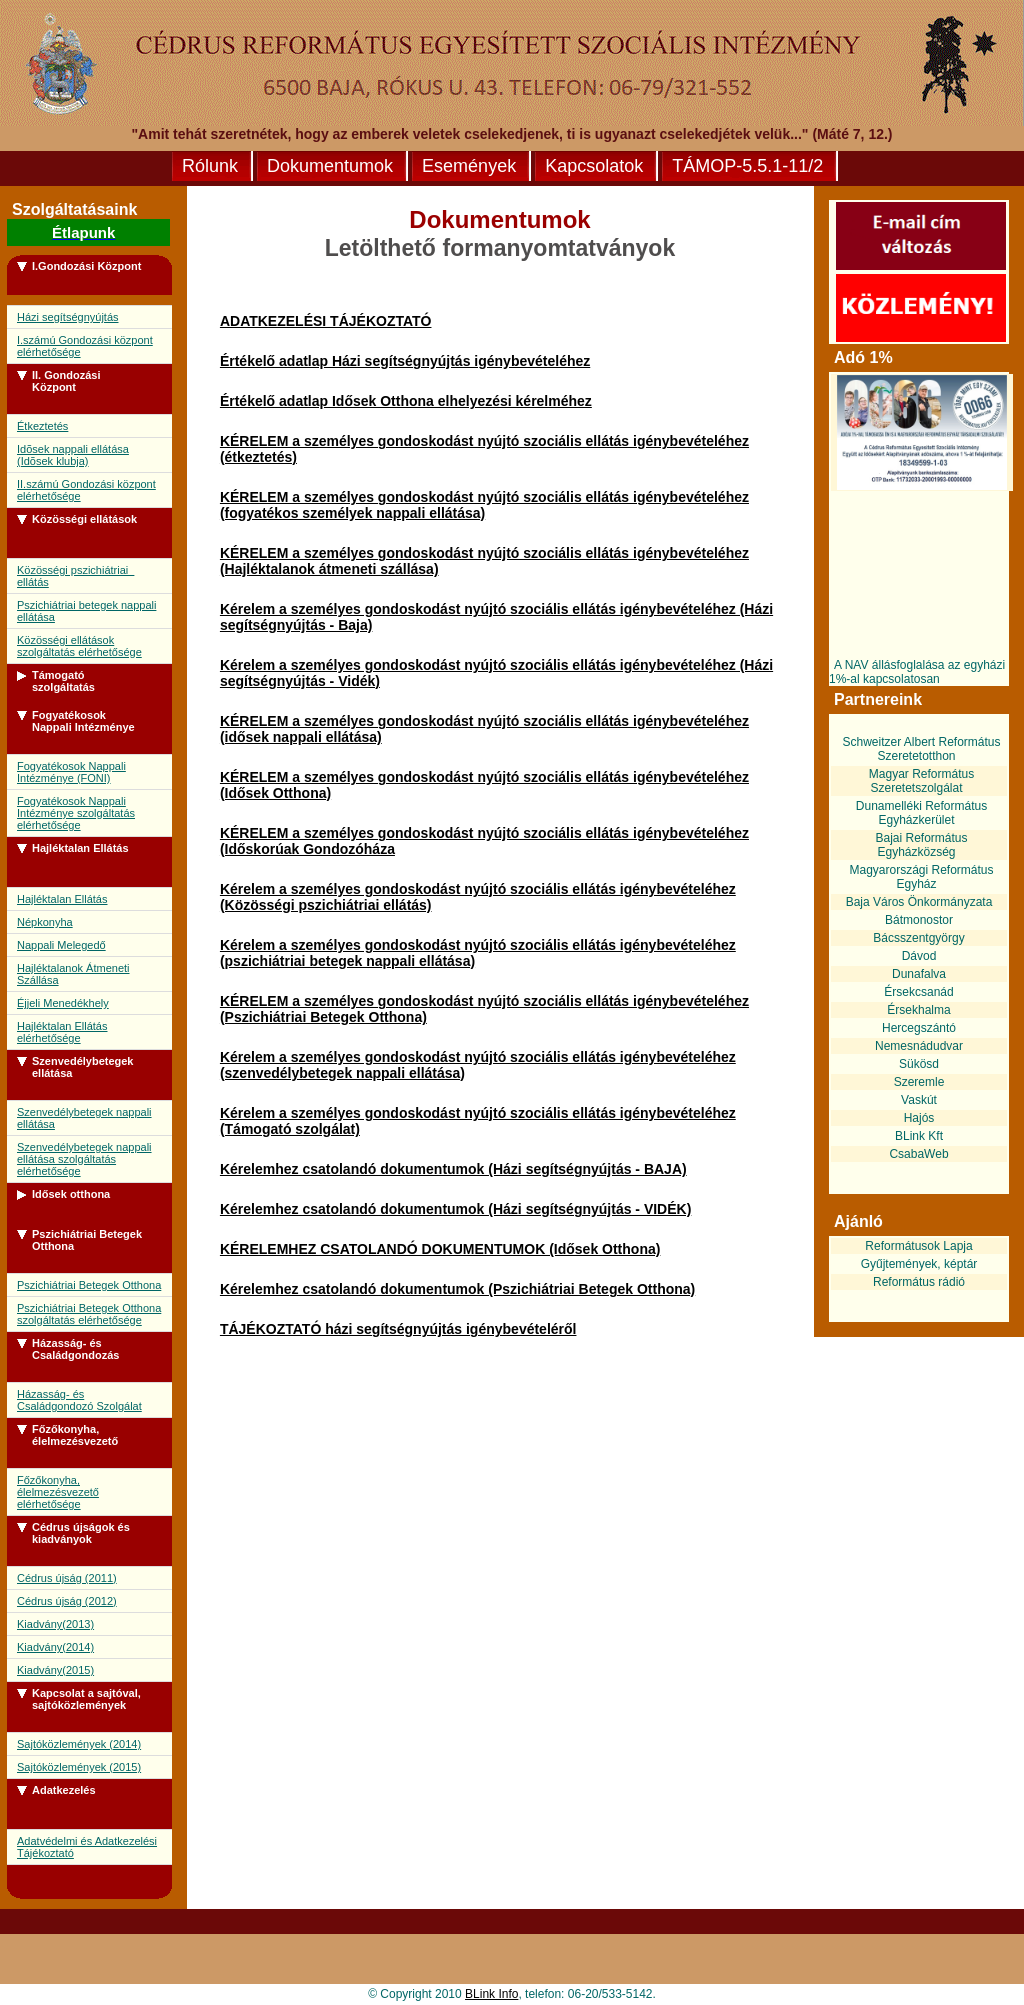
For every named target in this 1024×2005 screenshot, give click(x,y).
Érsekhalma (918, 1010)
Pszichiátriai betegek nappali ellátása (86, 611)
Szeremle (919, 1082)
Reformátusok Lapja (918, 1246)
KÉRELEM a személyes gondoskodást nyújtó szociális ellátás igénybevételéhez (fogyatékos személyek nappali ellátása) (484, 505)
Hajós (919, 1118)
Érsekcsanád (918, 992)
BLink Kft (919, 1136)
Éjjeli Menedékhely (63, 1003)
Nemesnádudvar (919, 1046)
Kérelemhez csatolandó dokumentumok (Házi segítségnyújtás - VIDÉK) (455, 1209)
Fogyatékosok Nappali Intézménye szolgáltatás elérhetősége (76, 813)
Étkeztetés (42, 426)
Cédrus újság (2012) (67, 1601)
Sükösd (919, 1064)
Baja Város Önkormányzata (919, 902)
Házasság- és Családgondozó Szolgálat (79, 1400)
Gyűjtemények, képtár (919, 1264)
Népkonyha (45, 922)
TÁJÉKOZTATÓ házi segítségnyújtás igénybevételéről (398, 1329)
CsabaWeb (918, 1154)
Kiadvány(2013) (55, 1624)
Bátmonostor (919, 920)
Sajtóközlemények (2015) (79, 1767)
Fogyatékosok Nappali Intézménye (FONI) (71, 772)
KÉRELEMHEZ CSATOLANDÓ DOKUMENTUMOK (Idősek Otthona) (440, 1249)
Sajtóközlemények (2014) (79, 1744)
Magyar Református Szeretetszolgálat (921, 781)
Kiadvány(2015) (55, 1670)
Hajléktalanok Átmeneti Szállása (73, 974)
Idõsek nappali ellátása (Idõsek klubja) (73, 455)
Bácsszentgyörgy (918, 938)
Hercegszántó (919, 1028)
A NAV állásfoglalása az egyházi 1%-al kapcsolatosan (917, 672)
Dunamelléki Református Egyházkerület (921, 813)
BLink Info (491, 1994)
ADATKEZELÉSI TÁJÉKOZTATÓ (326, 321)
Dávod (919, 956)
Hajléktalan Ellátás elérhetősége (62, 1032)
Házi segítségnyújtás (68, 317)
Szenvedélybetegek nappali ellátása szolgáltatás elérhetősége (84, 1159)
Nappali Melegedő (61, 945)
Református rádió (919, 1282)
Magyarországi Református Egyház (921, 877)
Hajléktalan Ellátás (62, 899)
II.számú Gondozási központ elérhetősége (86, 490)
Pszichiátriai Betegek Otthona (89, 1285)
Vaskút (919, 1100)
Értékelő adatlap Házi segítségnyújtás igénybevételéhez (405, 361)
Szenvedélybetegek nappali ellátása (84, 1118)
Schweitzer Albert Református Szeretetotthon (921, 749)
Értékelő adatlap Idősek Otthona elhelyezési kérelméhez (406, 401)
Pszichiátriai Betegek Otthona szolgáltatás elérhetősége (89, 1314)
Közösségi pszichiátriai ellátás (75, 576)
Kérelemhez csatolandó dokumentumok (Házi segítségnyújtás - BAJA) (453, 1169)
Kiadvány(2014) (55, 1647)
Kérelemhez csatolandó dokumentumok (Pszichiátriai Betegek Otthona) (457, 1289)
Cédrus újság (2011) (67, 1578)
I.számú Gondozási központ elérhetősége (85, 346)
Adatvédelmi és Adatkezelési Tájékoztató (87, 1847)
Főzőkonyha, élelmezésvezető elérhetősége (58, 1492)
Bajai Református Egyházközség (921, 845)
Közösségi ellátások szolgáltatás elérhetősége (79, 646)
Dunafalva (919, 974)
